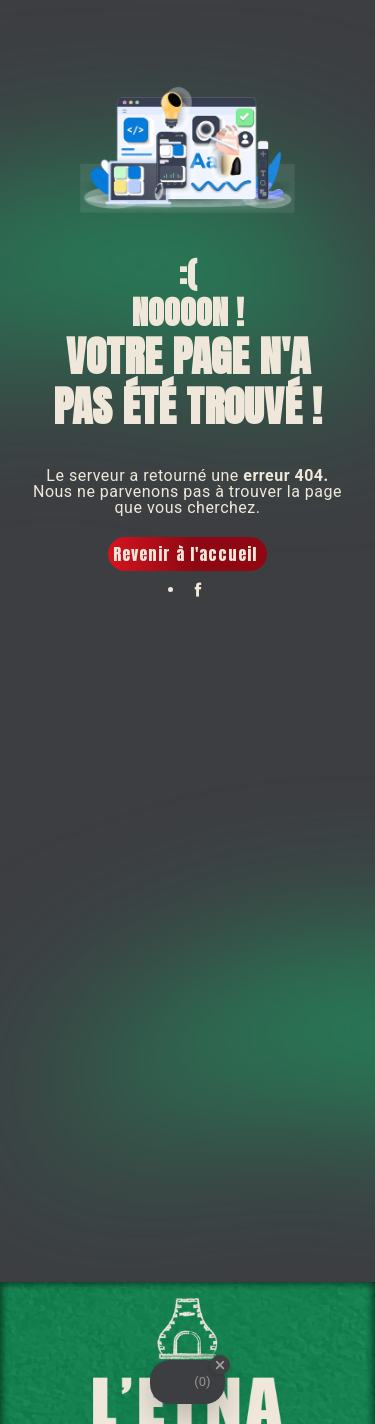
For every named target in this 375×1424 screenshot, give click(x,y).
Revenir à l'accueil (185, 554)
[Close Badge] (220, 1365)
